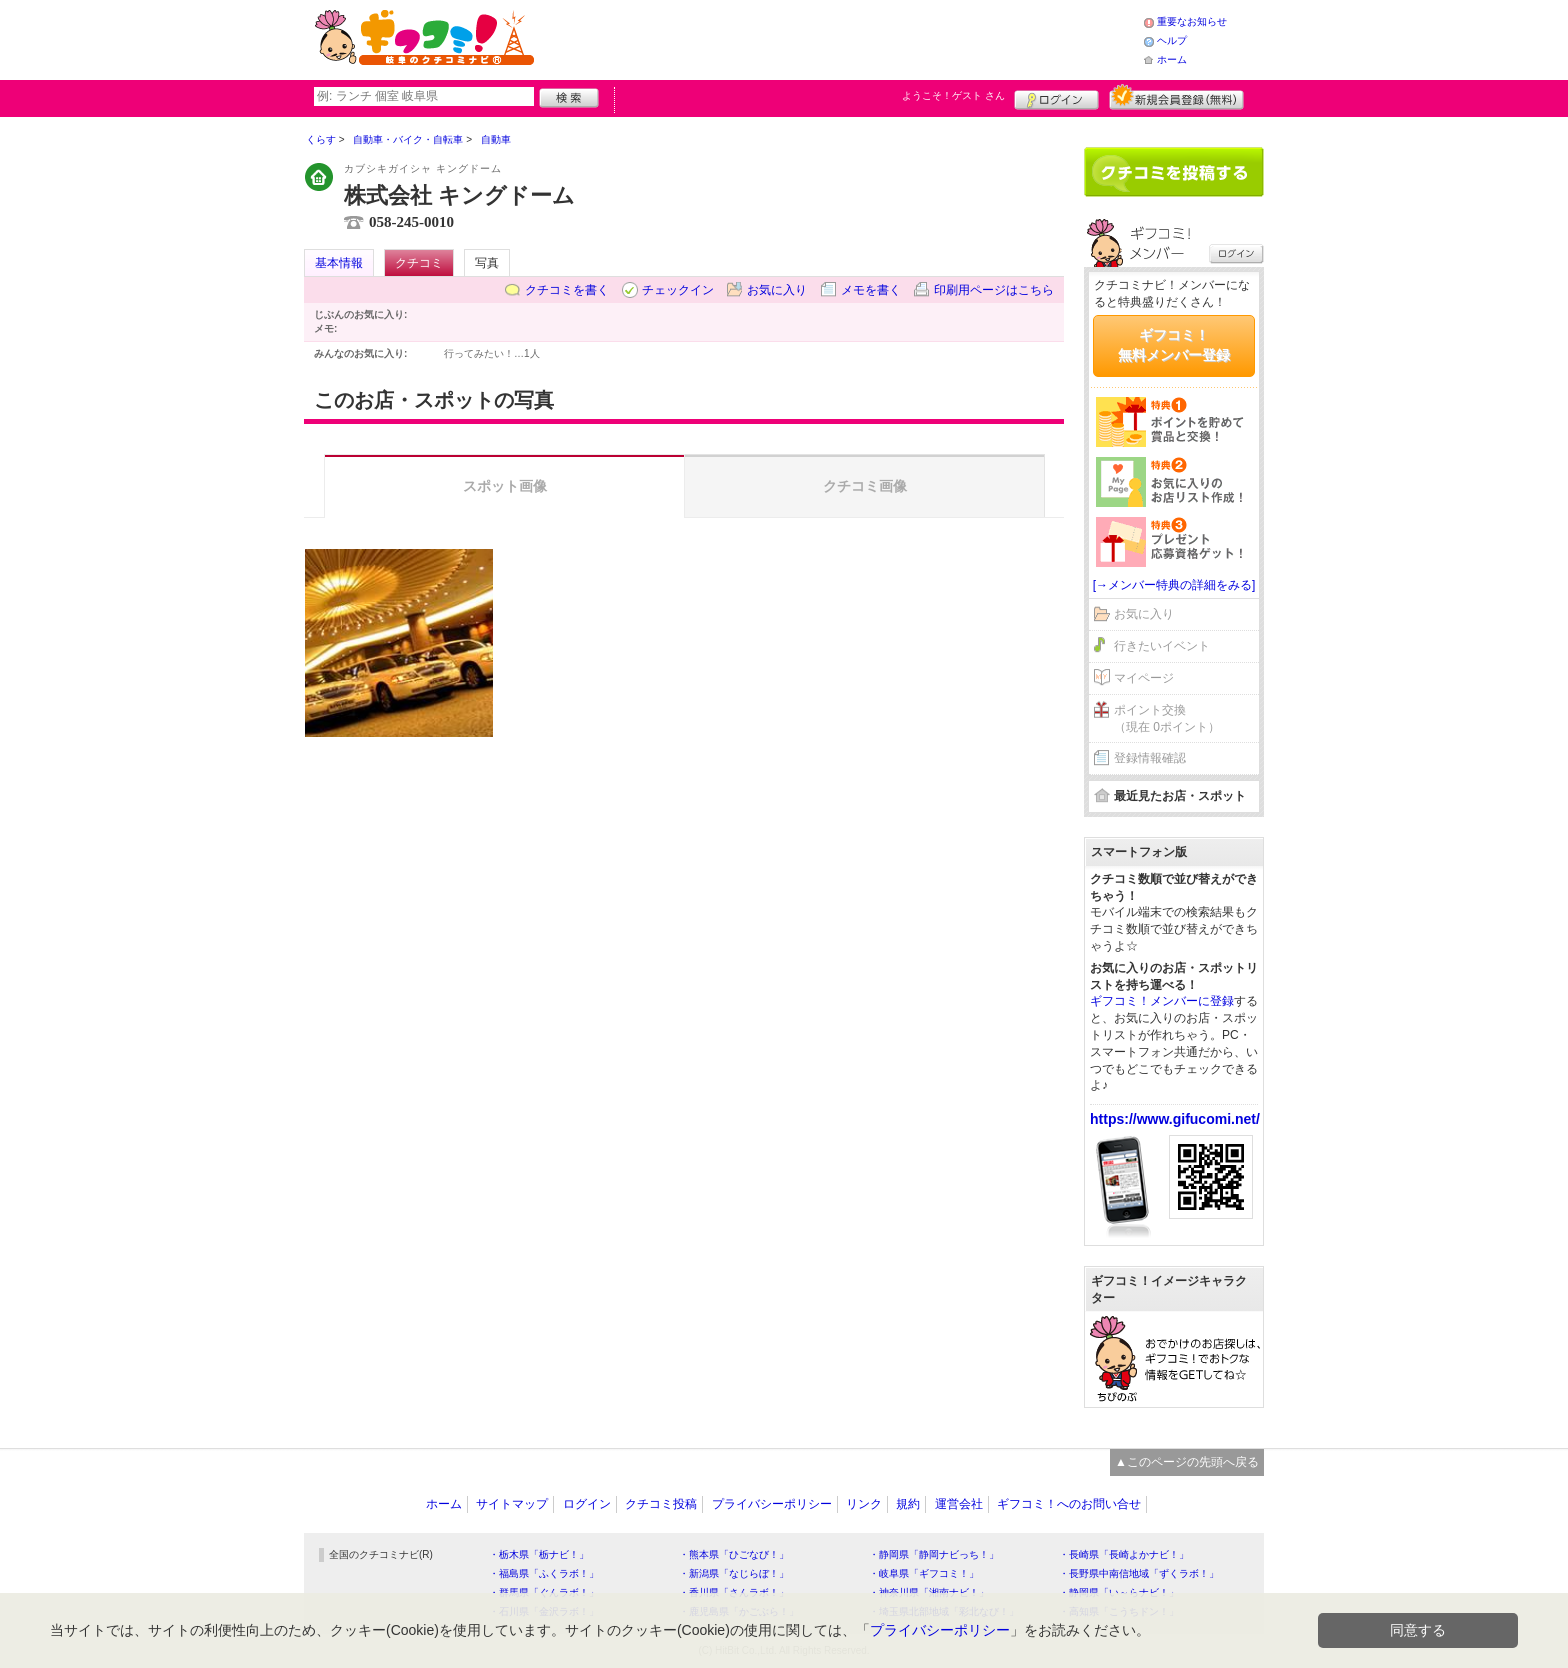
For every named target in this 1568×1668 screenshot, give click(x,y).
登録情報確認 (1150, 758)
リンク (864, 1504)
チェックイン (678, 290)
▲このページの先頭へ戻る (1187, 1462)
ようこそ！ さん (953, 95)
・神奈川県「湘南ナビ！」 (929, 1592)
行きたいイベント (1162, 646)
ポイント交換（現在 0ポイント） (1167, 718)
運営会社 (959, 1504)
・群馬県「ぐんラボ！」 (544, 1592)
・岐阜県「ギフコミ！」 (924, 1573)
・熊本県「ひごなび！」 (734, 1554)
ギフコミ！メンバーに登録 (1162, 1001)
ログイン (1056, 97)
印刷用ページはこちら (994, 290)
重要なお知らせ (1192, 21)
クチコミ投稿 (661, 1504)
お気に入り (777, 290)
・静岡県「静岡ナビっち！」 (934, 1554)
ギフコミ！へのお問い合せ (1069, 1504)
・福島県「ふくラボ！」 (544, 1573)
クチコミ (419, 263)
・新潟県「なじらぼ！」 (734, 1573)
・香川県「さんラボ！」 (734, 1592)
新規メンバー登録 (1176, 97)
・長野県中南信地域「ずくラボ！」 (1139, 1573)
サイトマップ (512, 1504)
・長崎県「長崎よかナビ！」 (1124, 1554)
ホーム (1172, 59)
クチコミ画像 (865, 486)
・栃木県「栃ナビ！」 (539, 1554)
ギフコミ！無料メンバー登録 (1174, 345)
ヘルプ (1172, 40)
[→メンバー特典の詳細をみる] (1174, 585)
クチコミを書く (567, 290)
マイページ (1144, 678)
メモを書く (871, 290)
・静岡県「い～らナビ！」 (1119, 1592)
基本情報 (339, 263)
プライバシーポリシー (772, 1504)
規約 (908, 1504)
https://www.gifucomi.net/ (1175, 1119)
